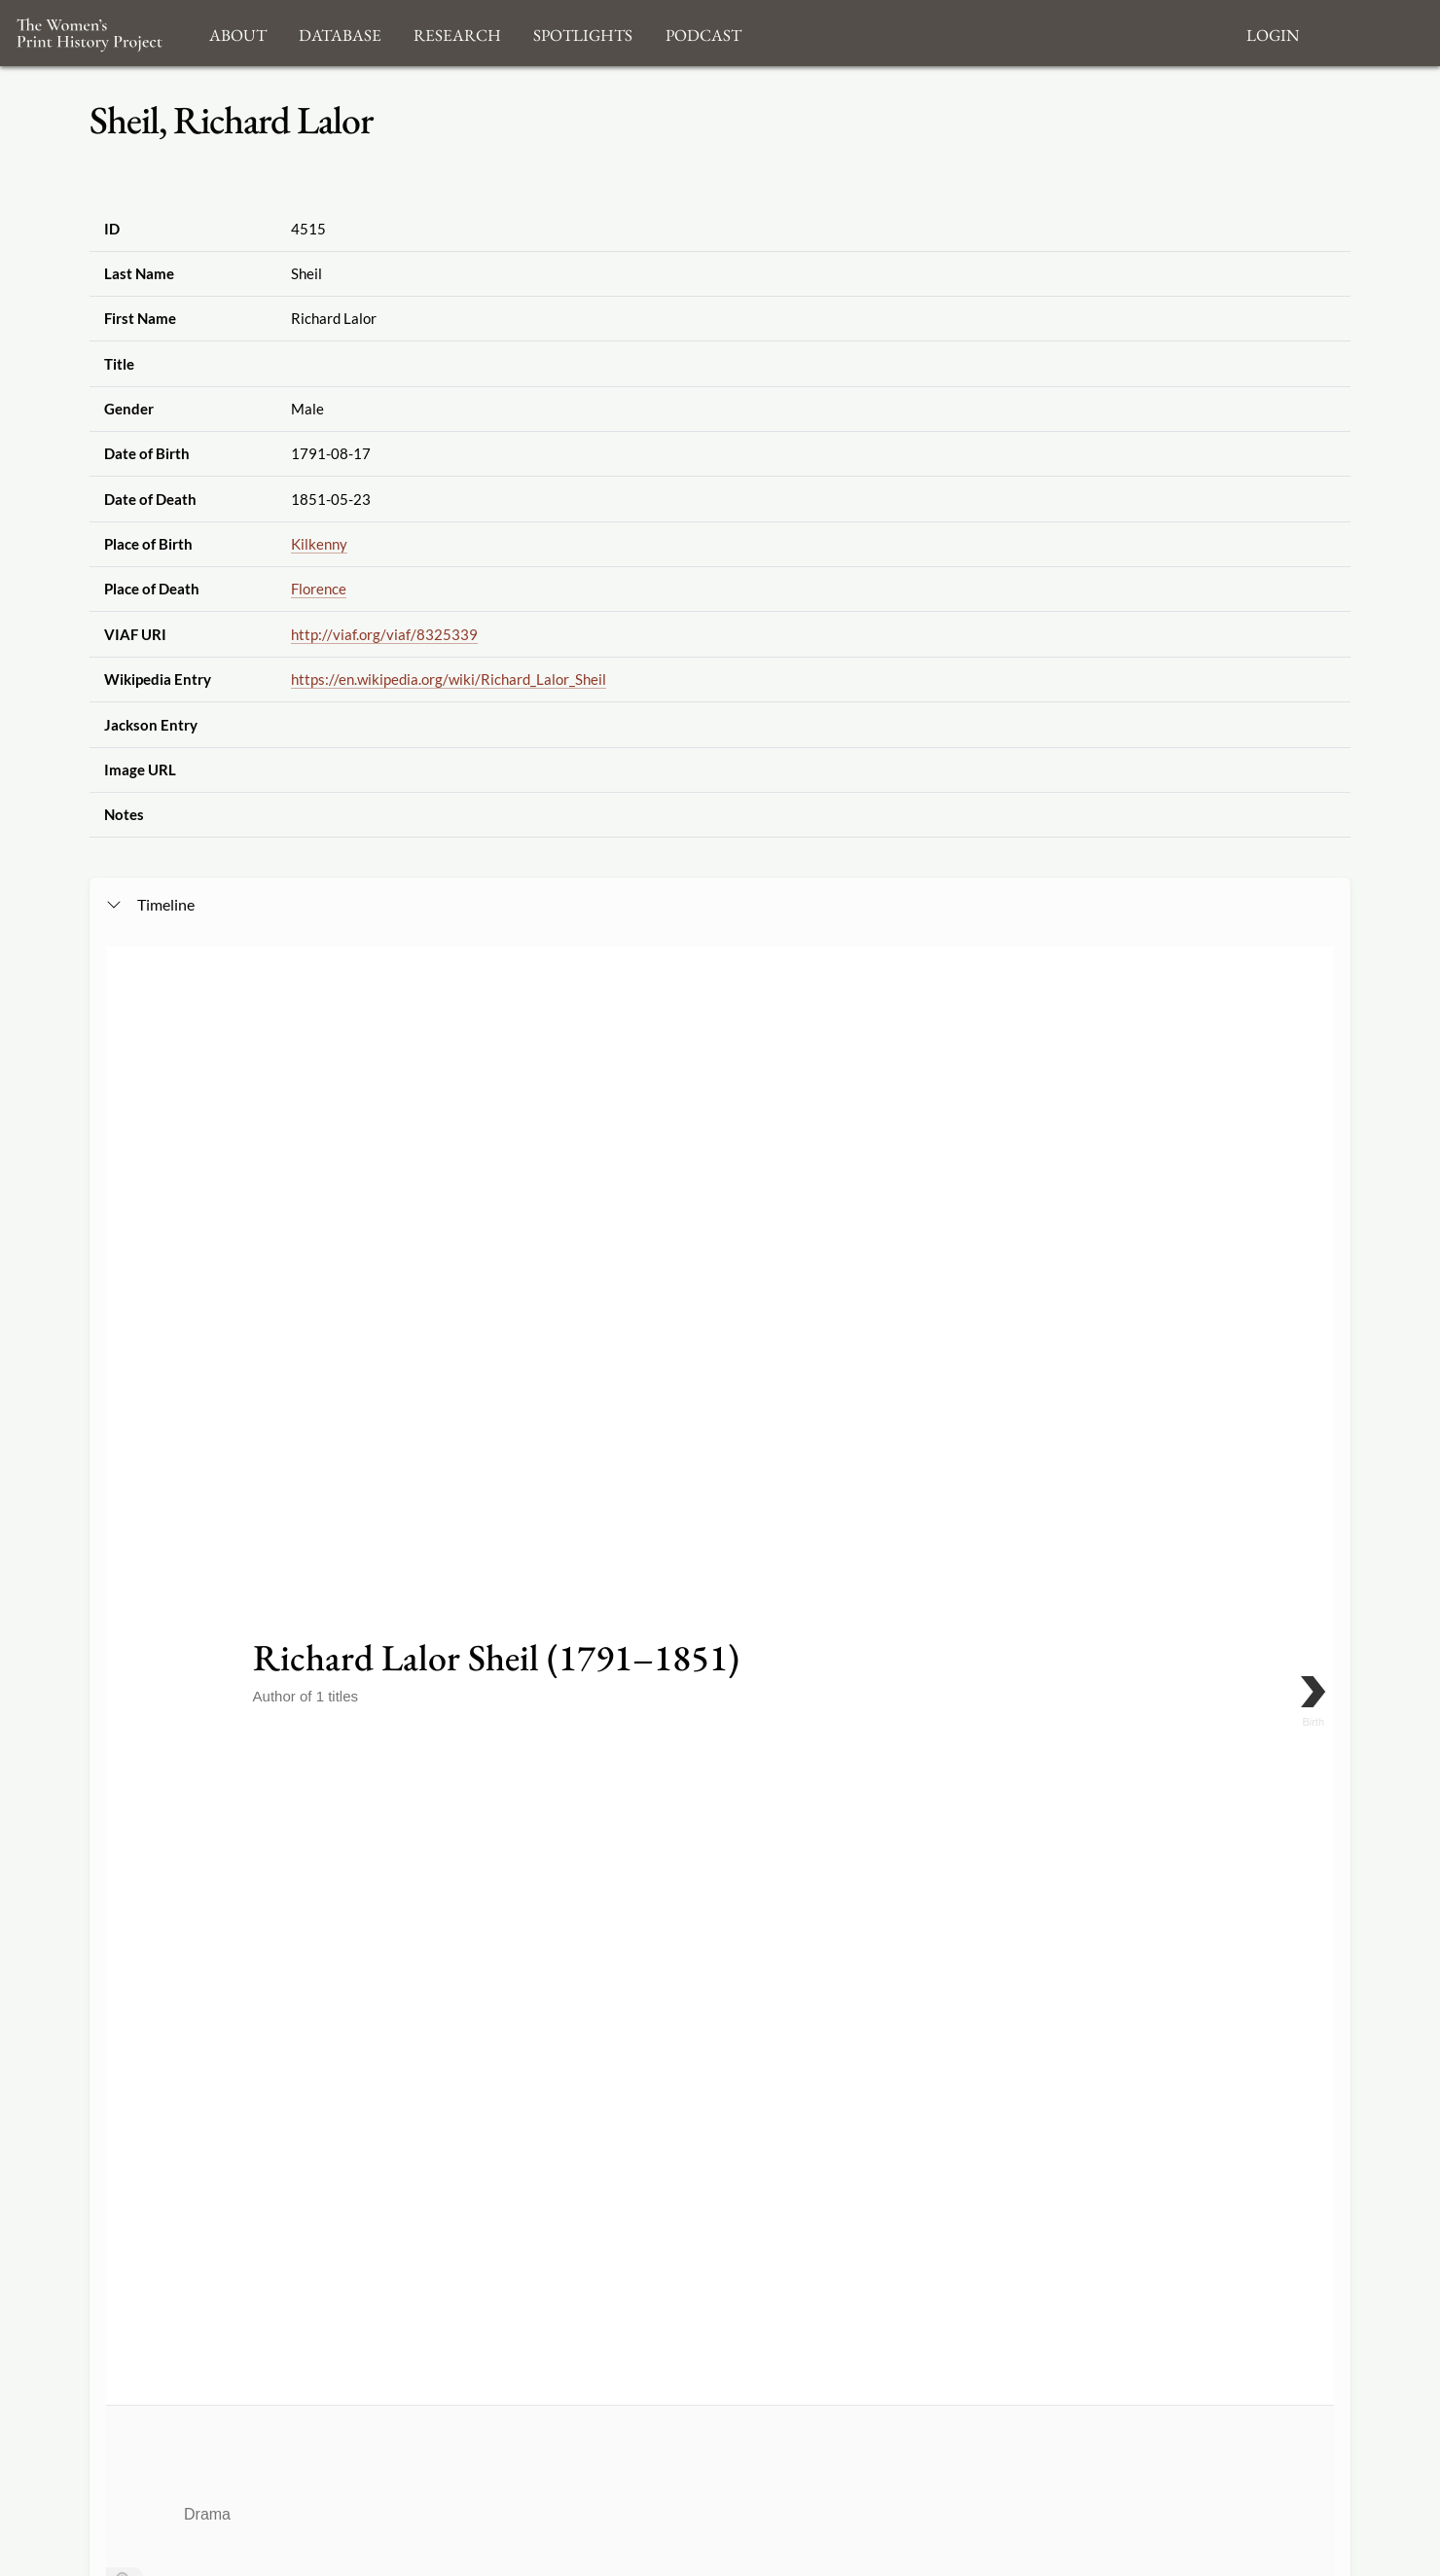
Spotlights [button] (582, 33)
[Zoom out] (124, 1364)
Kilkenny (319, 544)
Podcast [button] (703, 33)
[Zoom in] (124, 1335)
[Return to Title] (124, 1423)
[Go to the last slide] (124, 1394)
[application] (720, 1548)
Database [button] (340, 33)
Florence (318, 588)
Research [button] (457, 33)
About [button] (238, 33)
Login (1272, 33)
